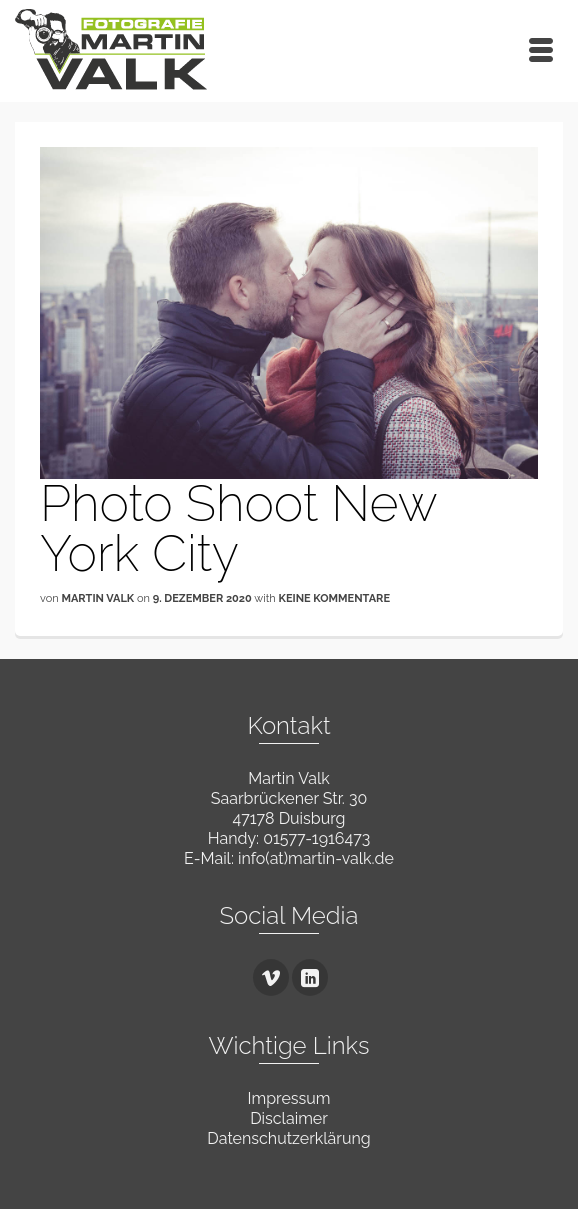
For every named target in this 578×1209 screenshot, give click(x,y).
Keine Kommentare (334, 598)
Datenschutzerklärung (288, 1138)
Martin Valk (97, 598)
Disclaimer (289, 1118)
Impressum (289, 1098)
